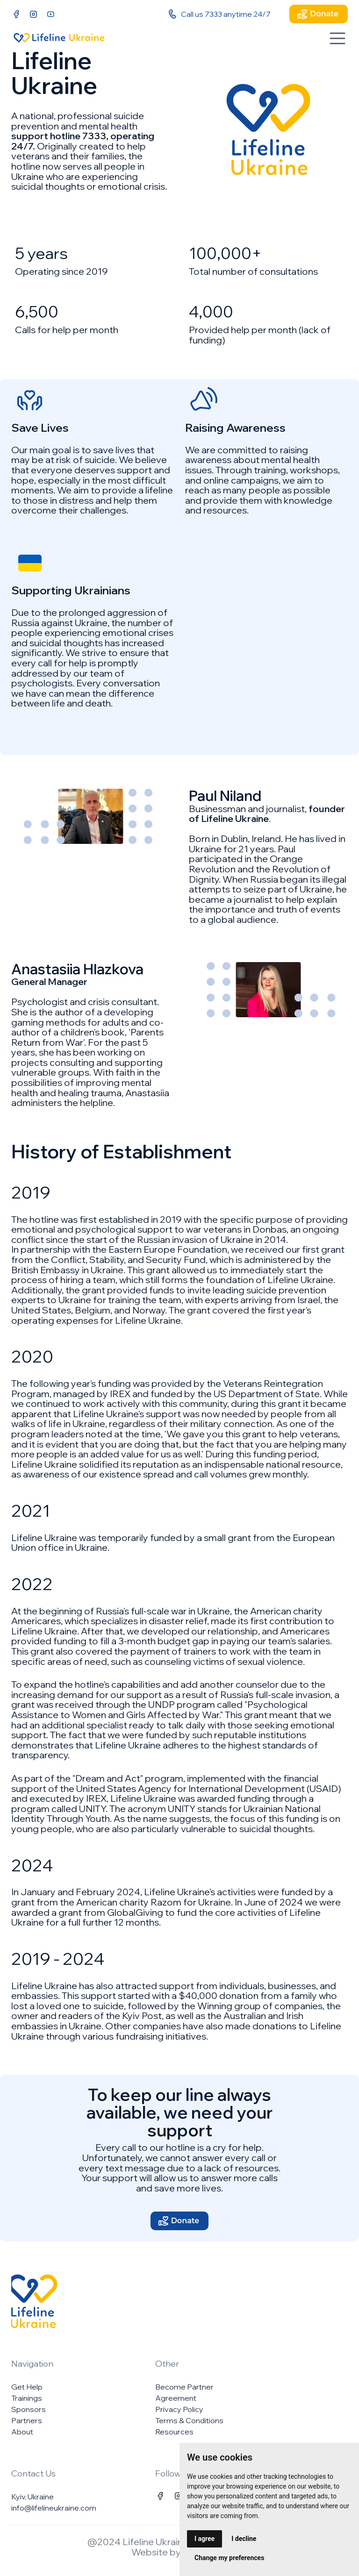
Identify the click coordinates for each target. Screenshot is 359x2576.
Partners (26, 2420)
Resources (174, 2431)
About (22, 2431)
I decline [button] (243, 2538)
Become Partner (184, 2386)
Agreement (175, 2398)
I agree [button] (204, 2538)
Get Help (27, 2386)
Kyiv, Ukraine (32, 2496)
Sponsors (28, 2409)
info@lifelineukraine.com (53, 2507)
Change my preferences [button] (229, 2558)
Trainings (26, 2398)
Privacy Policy (179, 2409)
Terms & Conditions (189, 2420)
